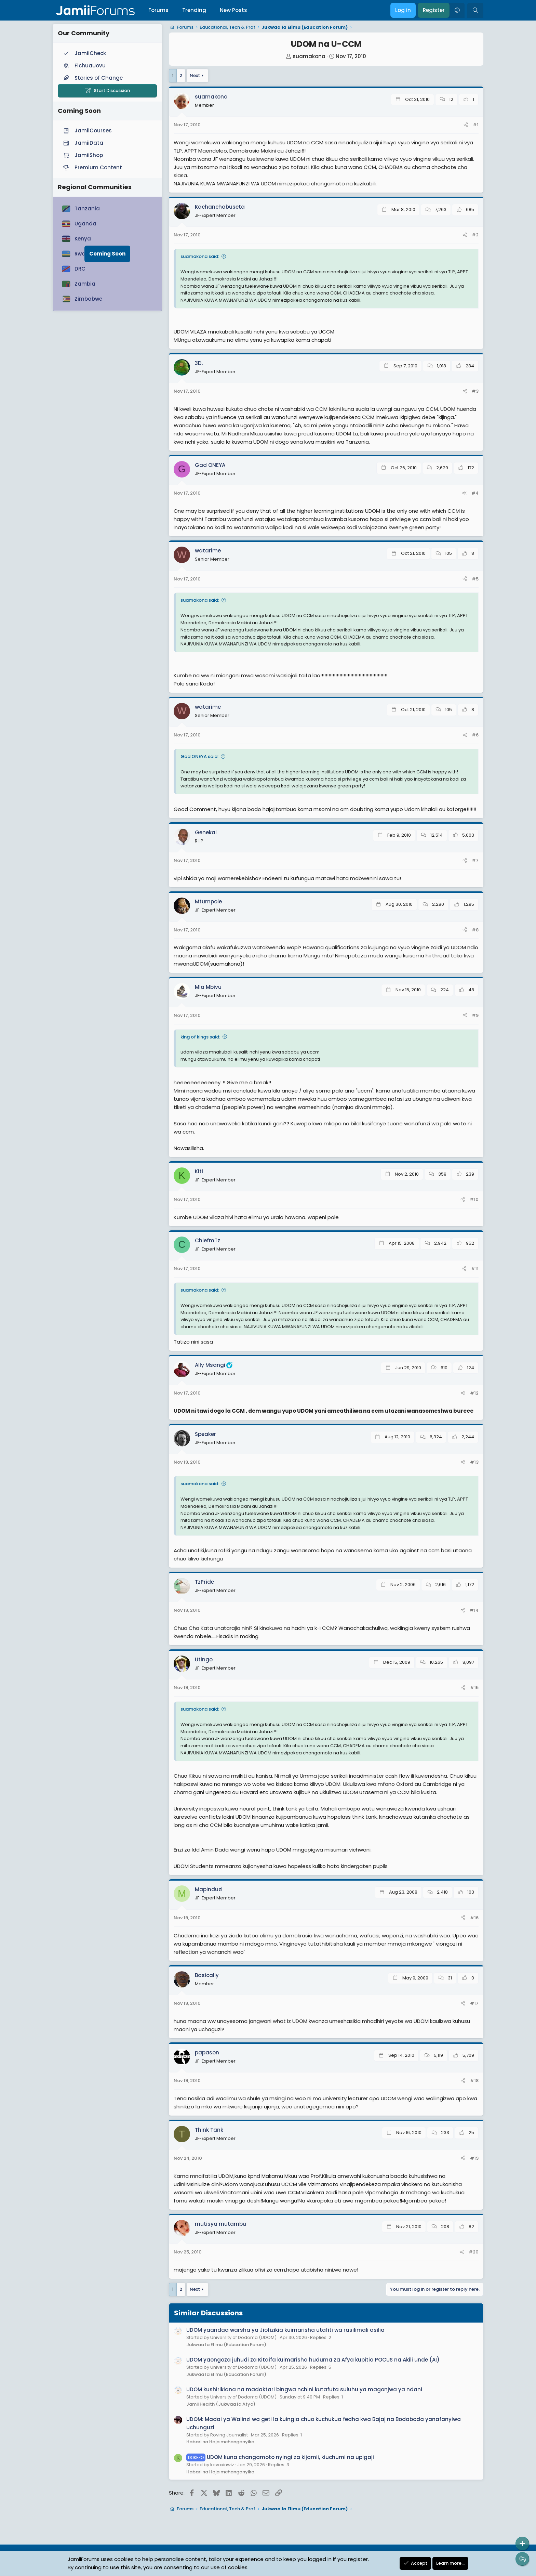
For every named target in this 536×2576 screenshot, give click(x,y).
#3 (475, 391)
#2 (475, 235)
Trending (194, 10)
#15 (474, 1687)
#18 (474, 2080)
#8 (475, 930)
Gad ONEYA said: (199, 756)
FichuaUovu (84, 65)
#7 (475, 860)
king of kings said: (200, 1037)
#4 (475, 493)
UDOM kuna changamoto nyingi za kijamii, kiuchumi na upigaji (280, 2457)
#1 (476, 124)
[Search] (475, 10)
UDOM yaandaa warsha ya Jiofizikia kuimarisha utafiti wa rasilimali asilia (285, 2329)
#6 (475, 735)
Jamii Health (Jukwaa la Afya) (220, 2404)
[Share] (465, 125)
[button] (457, 10)
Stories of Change (92, 77)
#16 (474, 1917)
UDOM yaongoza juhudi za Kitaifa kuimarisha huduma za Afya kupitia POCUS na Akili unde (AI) (313, 2359)
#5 (475, 579)
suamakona (309, 56)
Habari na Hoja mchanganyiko (220, 2441)
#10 (474, 1199)
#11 (475, 1268)
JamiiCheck (84, 53)
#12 (474, 1393)
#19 (474, 2158)
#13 (474, 1462)
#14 (474, 1610)
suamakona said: (199, 256)
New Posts (233, 10)
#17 (474, 2003)
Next (195, 75)
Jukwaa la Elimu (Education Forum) (226, 2344)
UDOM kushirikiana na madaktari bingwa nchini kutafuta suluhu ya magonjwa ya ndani (304, 2389)
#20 (474, 2252)
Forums (158, 10)
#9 (475, 1015)
